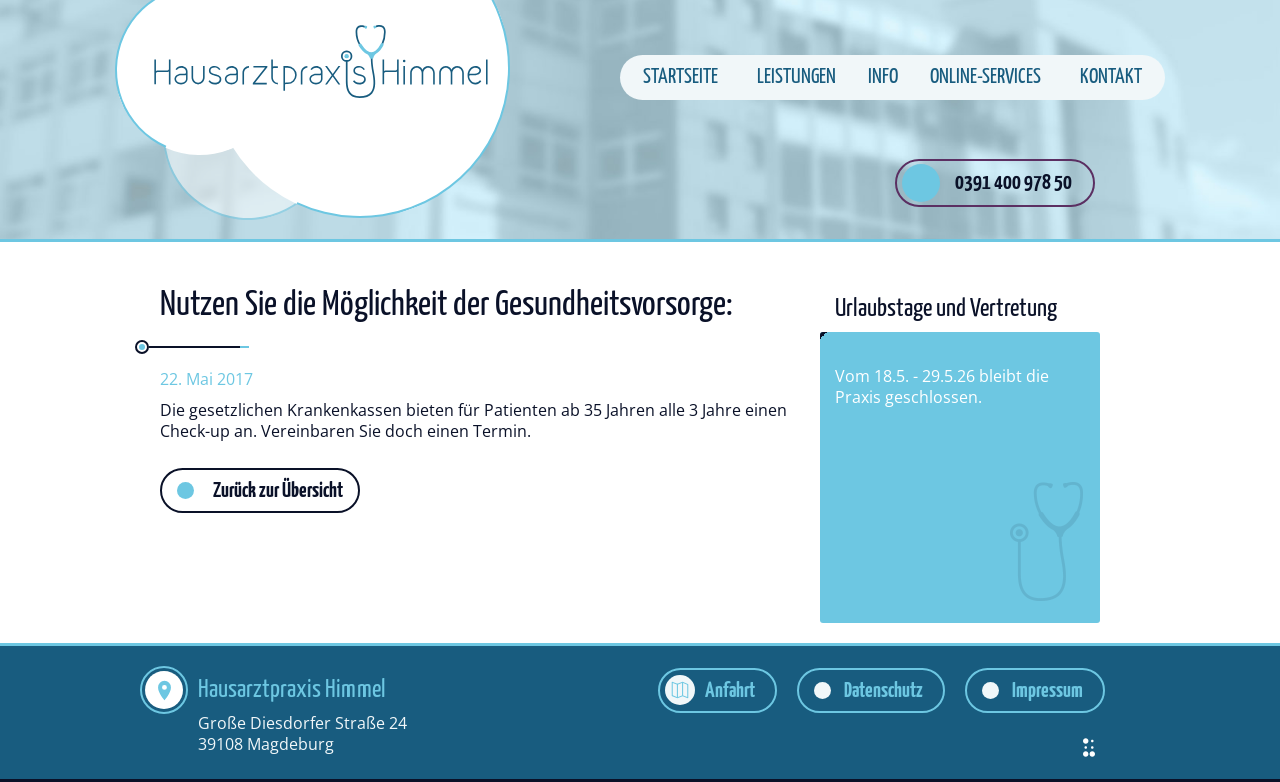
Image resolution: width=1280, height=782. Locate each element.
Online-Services (985, 77)
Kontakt (1111, 77)
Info (883, 77)
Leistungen (796, 77)
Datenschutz (883, 691)
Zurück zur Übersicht (278, 491)
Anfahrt (730, 691)
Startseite (680, 77)
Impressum (1047, 691)
